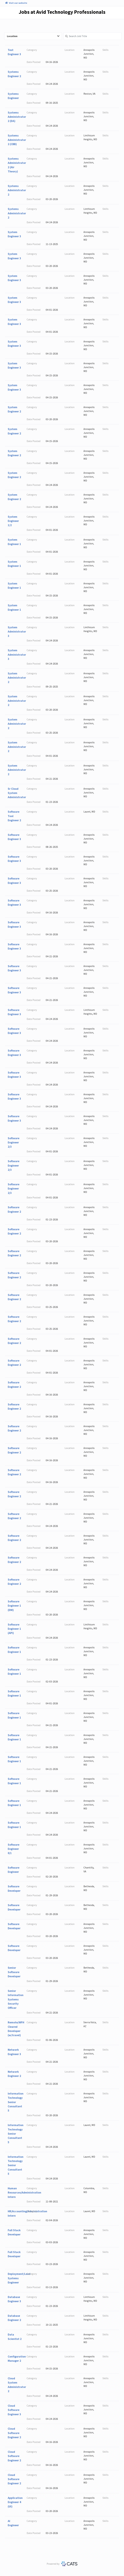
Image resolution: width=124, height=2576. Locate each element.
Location (33, 36)
